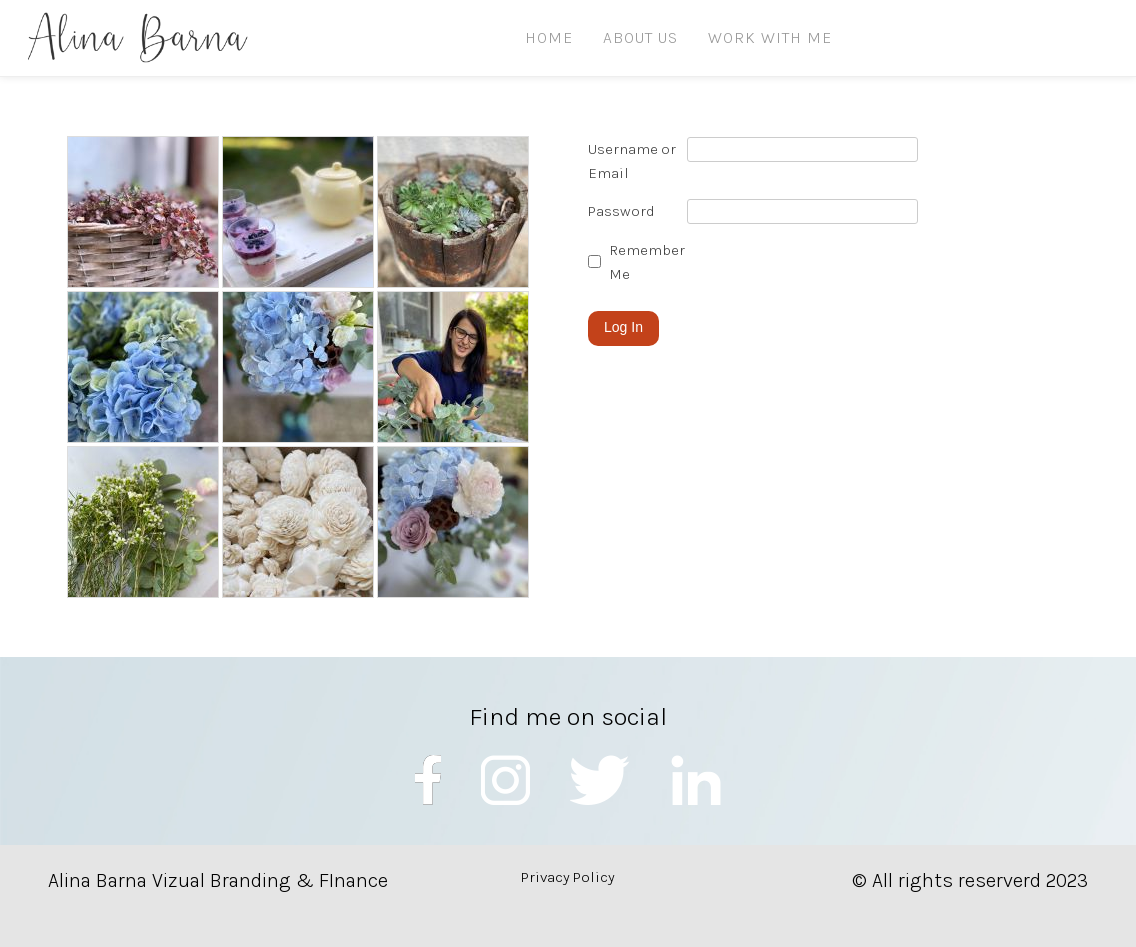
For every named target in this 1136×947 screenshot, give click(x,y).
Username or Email (632, 161)
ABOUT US (640, 37)
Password (621, 211)
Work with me (770, 37)
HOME (549, 37)
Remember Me (647, 262)
